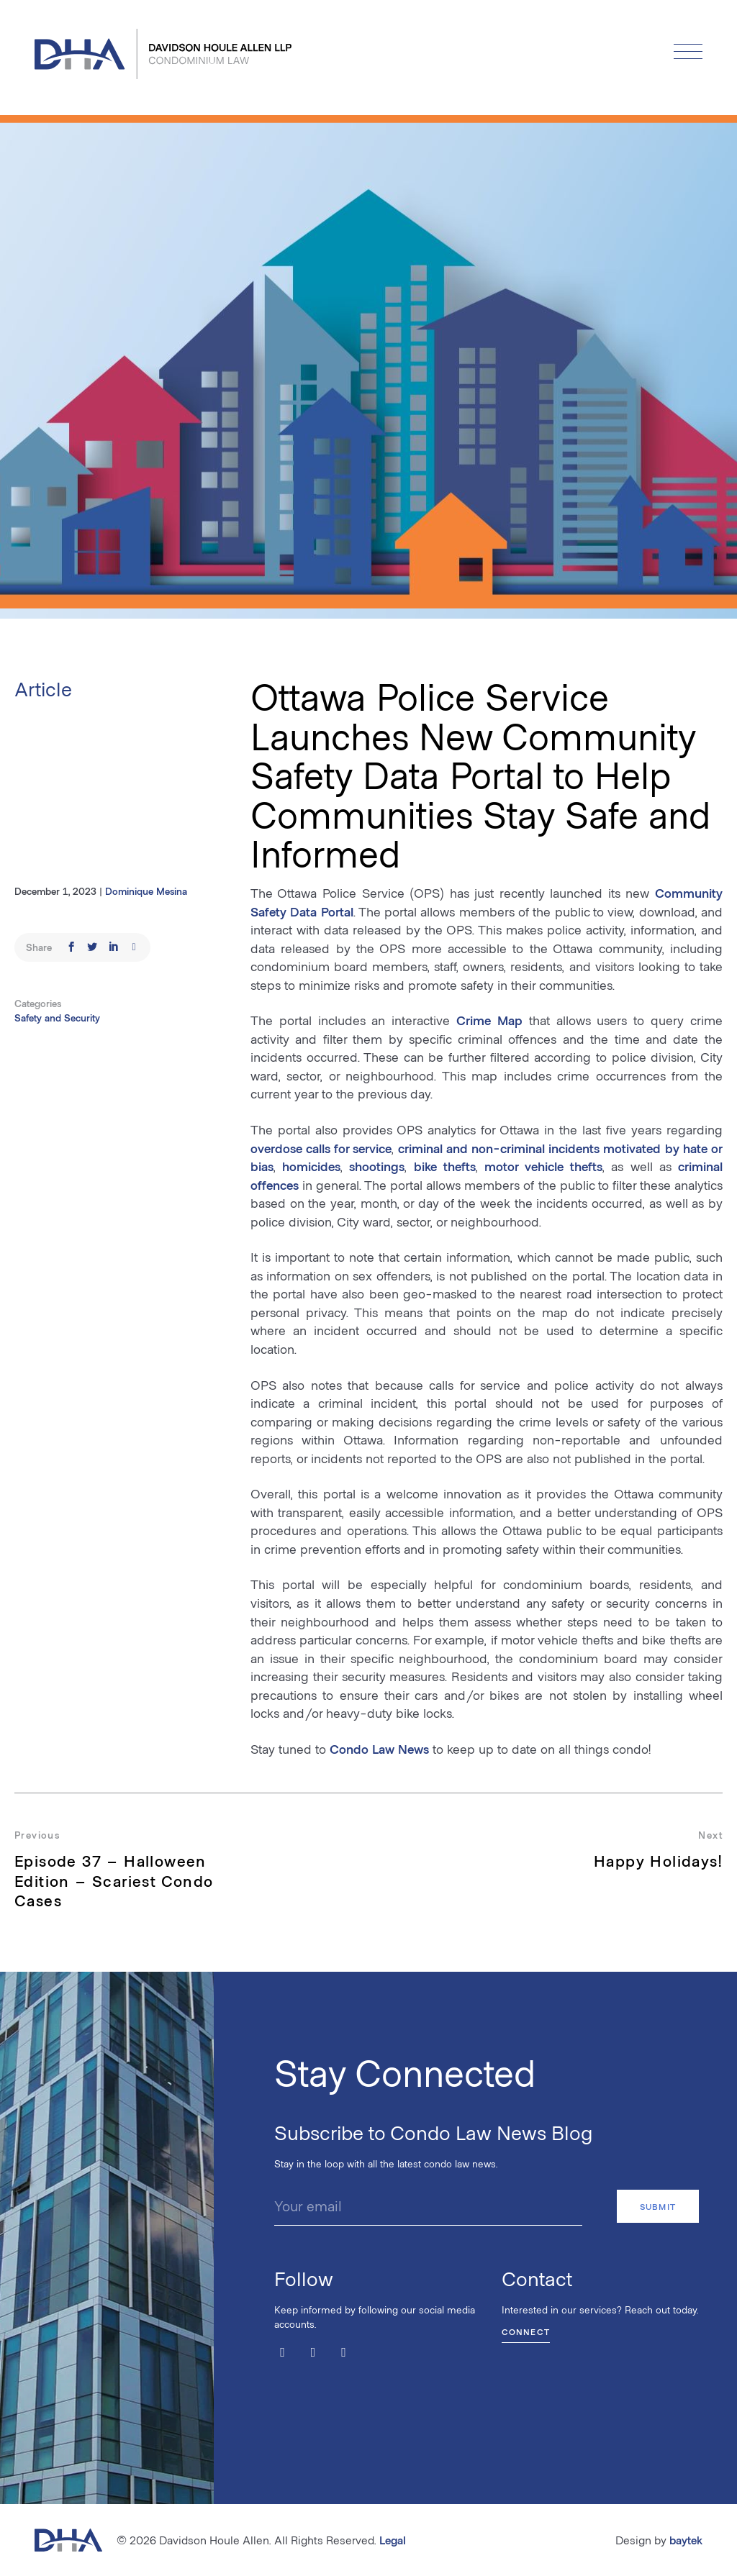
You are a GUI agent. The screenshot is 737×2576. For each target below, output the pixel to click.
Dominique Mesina (146, 891)
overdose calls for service (321, 1148)
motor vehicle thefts (543, 1166)
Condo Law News (379, 1749)
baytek (685, 2540)
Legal (392, 2540)
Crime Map (489, 1020)
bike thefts (445, 1166)
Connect (526, 2331)
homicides (311, 1166)
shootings (376, 1166)
